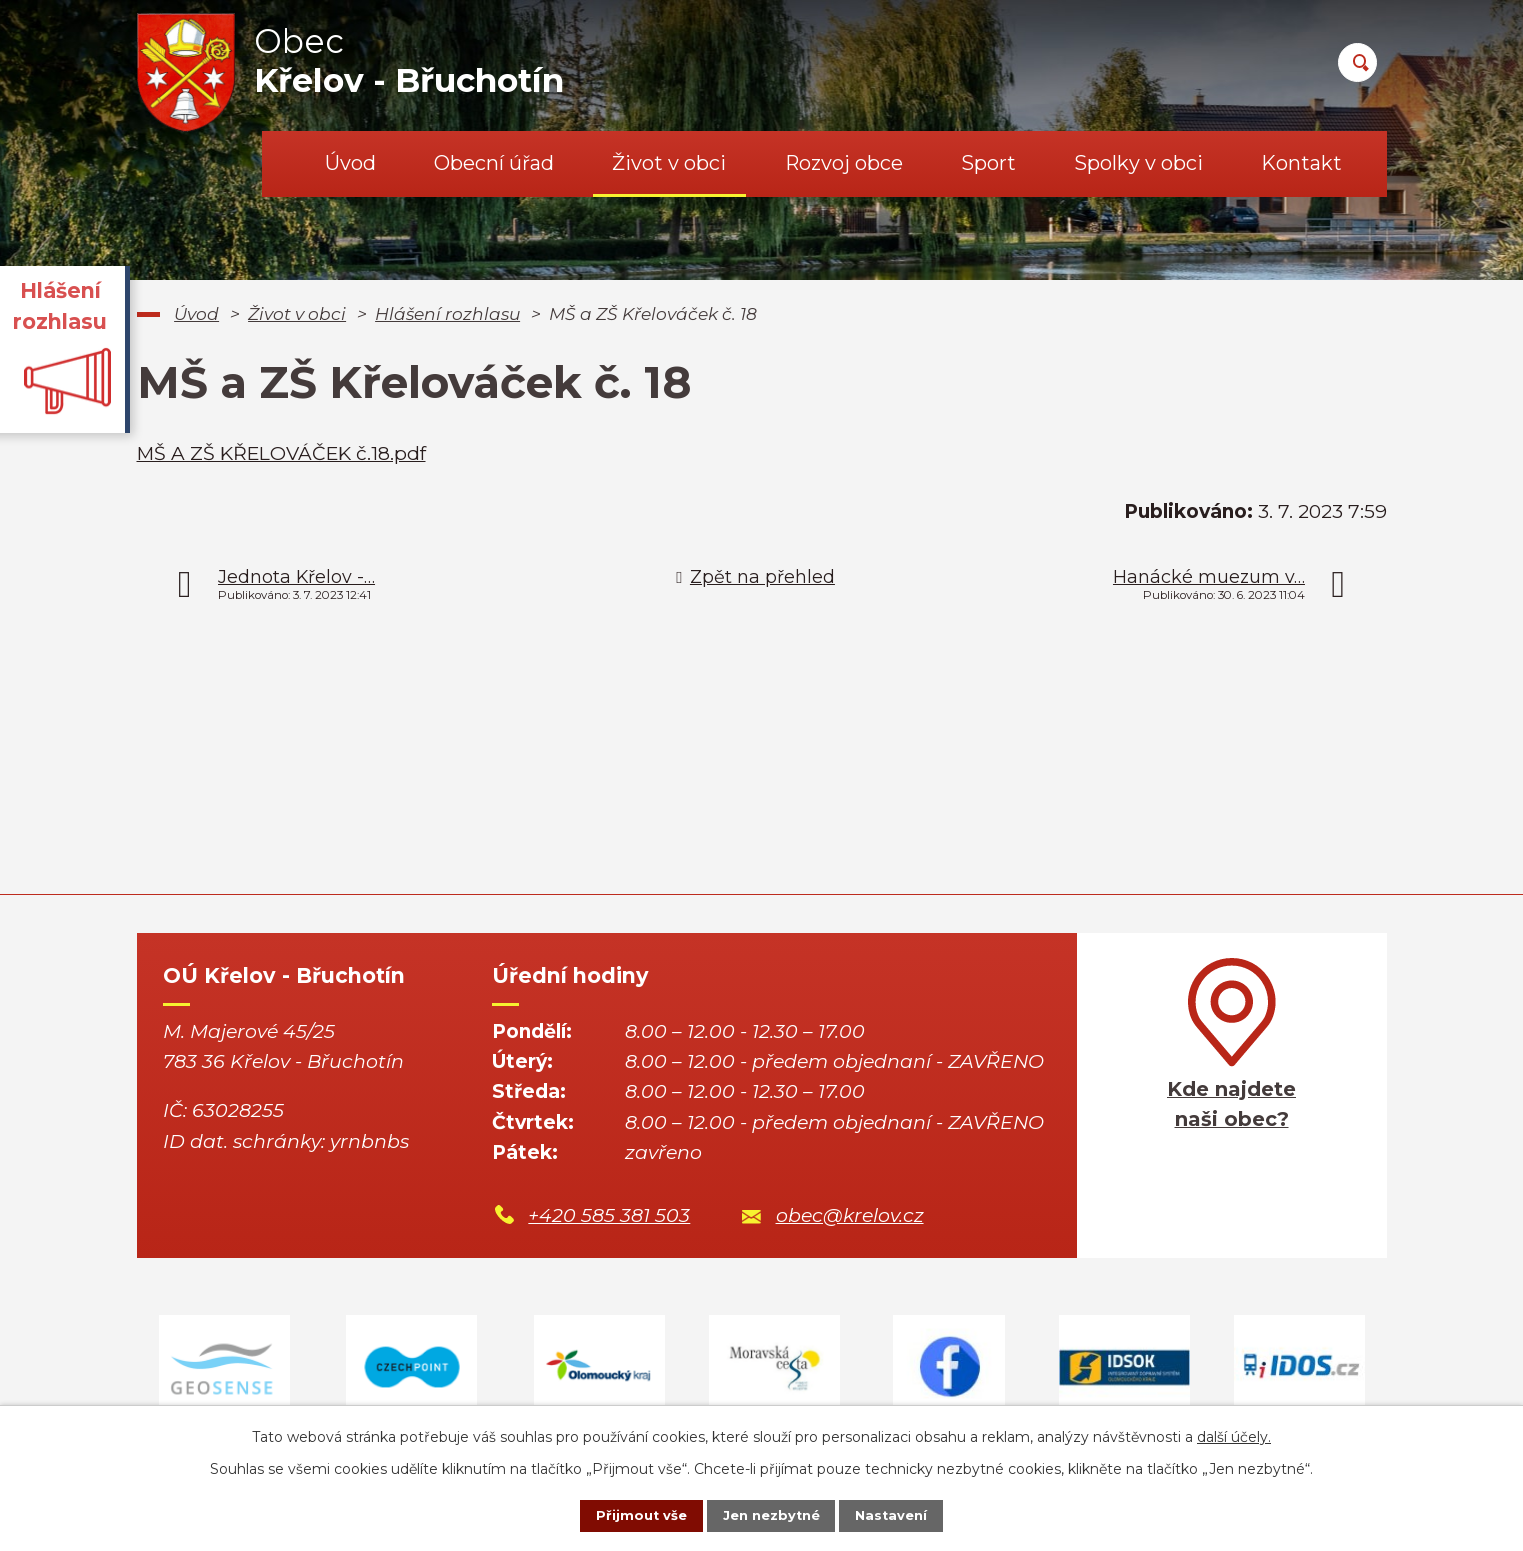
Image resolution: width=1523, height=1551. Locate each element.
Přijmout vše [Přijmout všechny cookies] (625, 1514)
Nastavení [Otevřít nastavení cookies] (907, 1514)
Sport (988, 163)
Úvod (350, 163)
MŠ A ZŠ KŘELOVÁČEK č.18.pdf (281, 453)
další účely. (1234, 1433)
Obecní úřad (494, 163)
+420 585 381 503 (609, 1215)
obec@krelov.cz (850, 1215)
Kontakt (1301, 163)
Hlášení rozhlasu (447, 313)
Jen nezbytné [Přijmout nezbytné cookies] (770, 1514)
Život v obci (669, 163)
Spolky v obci (1138, 163)
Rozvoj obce (844, 163)
